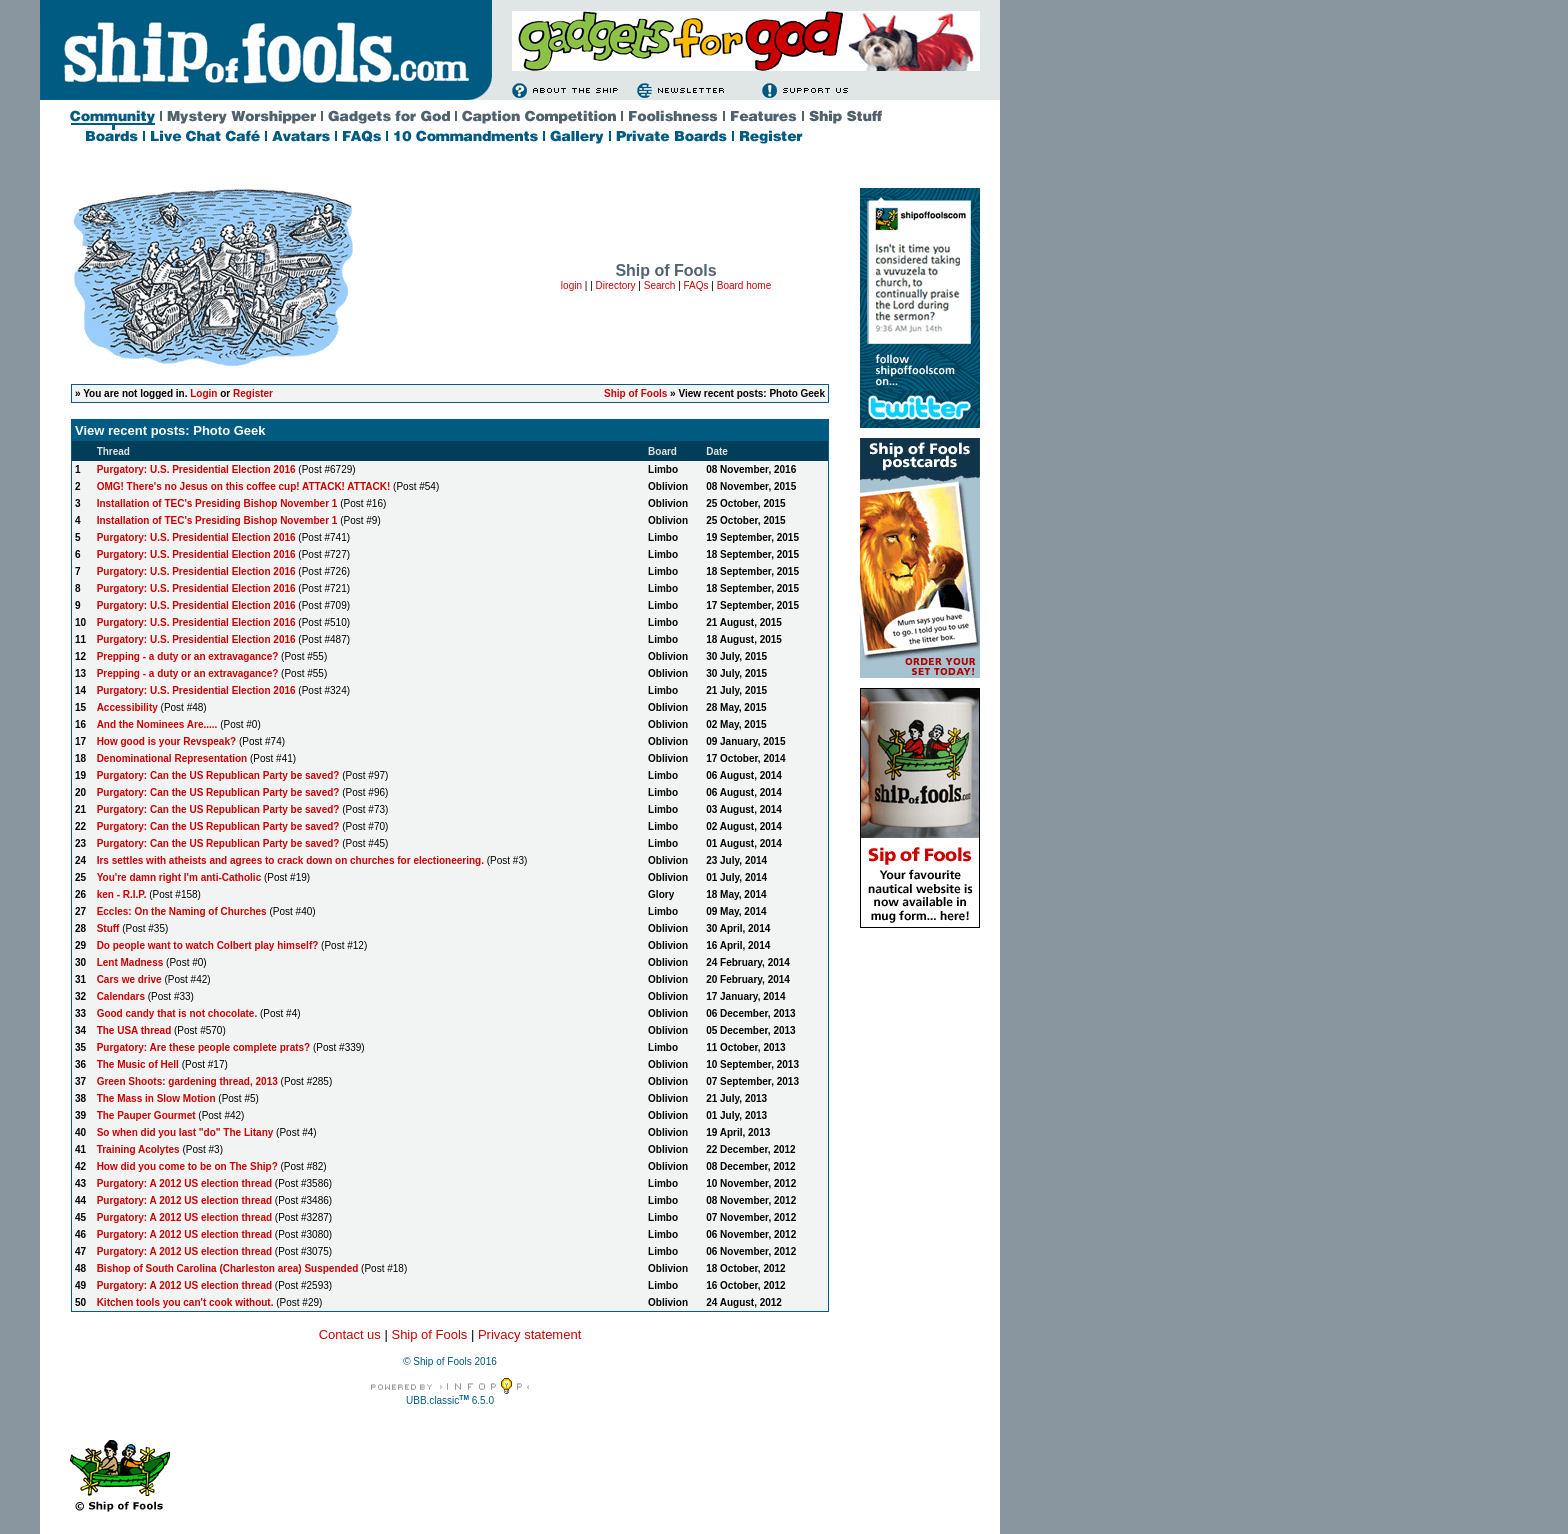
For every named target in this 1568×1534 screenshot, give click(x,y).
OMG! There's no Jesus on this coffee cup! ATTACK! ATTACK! (244, 486)
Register (253, 393)
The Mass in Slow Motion (156, 1098)
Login (203, 393)
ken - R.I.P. (122, 894)
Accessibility (127, 707)
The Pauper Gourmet (146, 1115)
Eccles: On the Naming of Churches (182, 911)
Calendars (121, 996)
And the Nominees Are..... (157, 724)
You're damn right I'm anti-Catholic (179, 877)
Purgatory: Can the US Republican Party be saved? (218, 775)
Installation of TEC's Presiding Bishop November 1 (217, 503)
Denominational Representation (172, 758)
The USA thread (134, 1030)
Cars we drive (129, 979)
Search (660, 285)
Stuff (108, 928)
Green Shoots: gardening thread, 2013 (187, 1081)
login (571, 285)
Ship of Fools (635, 393)
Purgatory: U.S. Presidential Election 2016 (196, 469)
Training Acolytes (138, 1149)
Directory (616, 285)
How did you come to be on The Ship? (187, 1166)
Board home (744, 285)
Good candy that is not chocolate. (177, 1013)
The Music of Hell (138, 1064)
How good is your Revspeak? (166, 741)
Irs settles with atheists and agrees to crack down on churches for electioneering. (290, 860)
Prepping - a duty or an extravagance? (188, 656)
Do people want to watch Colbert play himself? (208, 945)
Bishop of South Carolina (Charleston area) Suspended (228, 1268)
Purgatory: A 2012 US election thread (184, 1183)
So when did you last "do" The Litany (185, 1132)
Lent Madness (130, 962)
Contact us (350, 1334)
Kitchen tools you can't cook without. (185, 1302)
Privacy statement (529, 1334)
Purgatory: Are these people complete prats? (204, 1047)
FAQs (696, 285)
